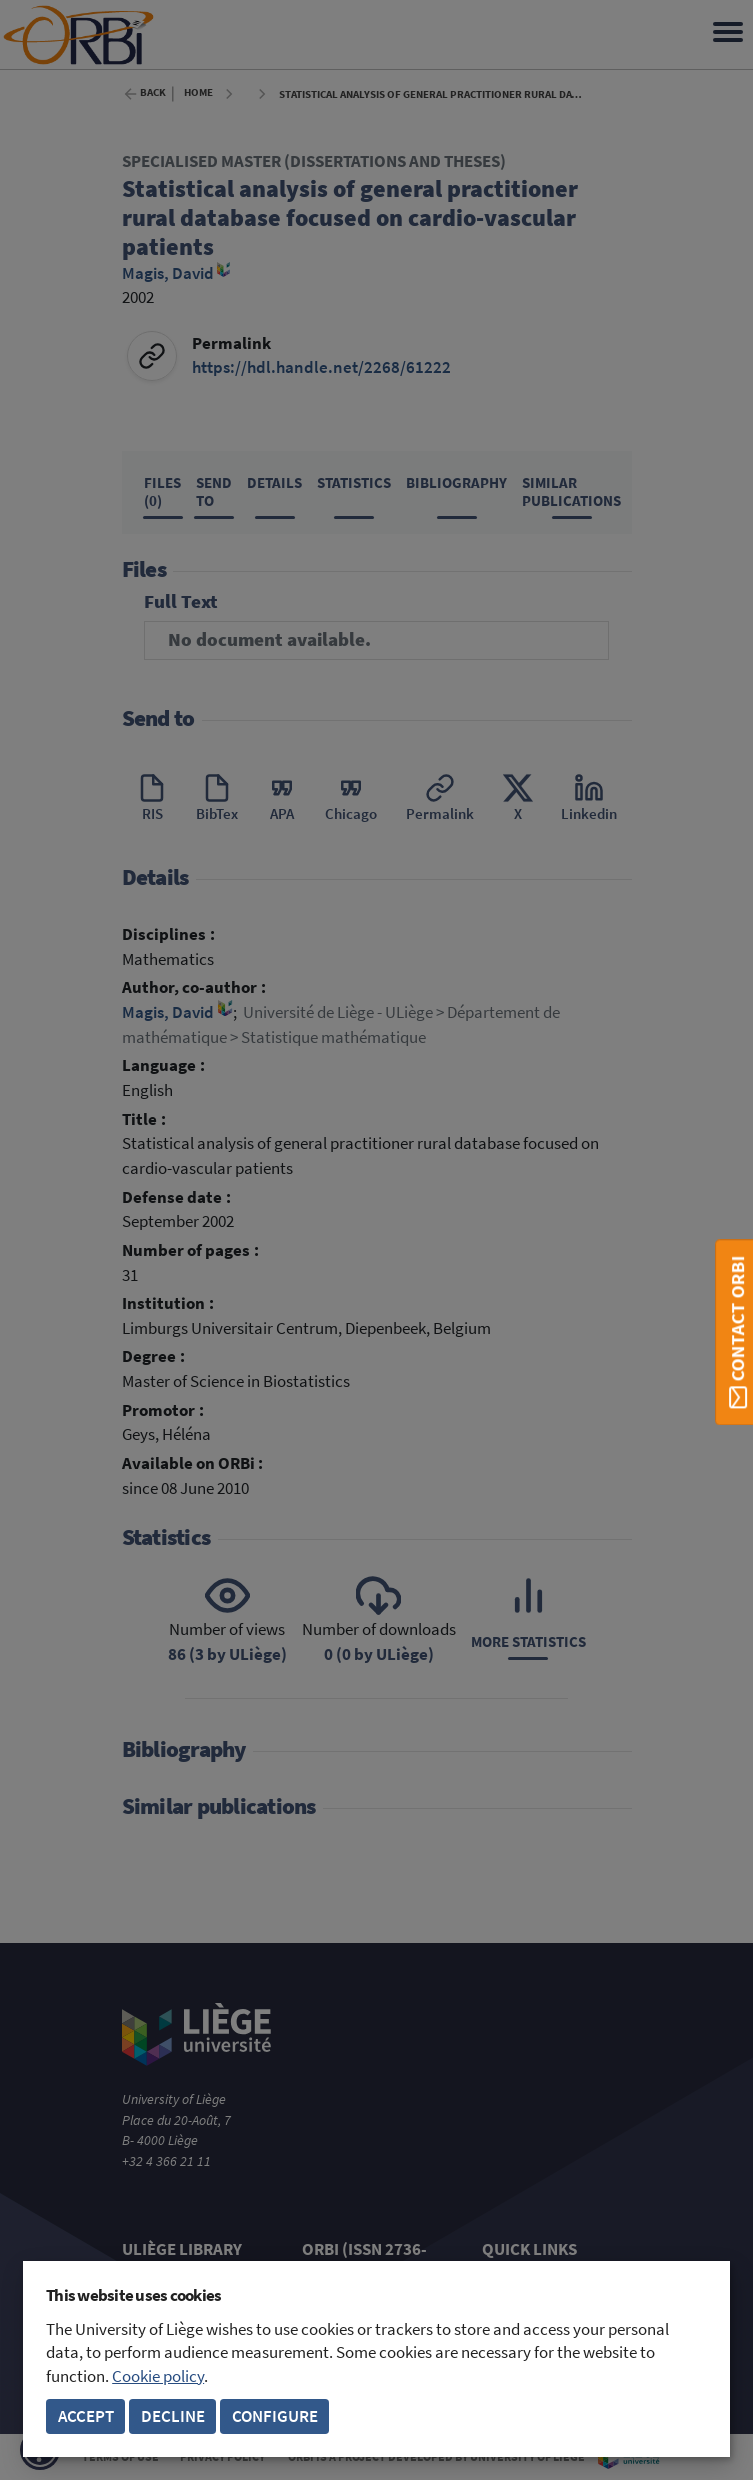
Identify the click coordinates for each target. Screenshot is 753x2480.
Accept (86, 2416)
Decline (173, 2416)
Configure (275, 2416)
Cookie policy (158, 2376)
